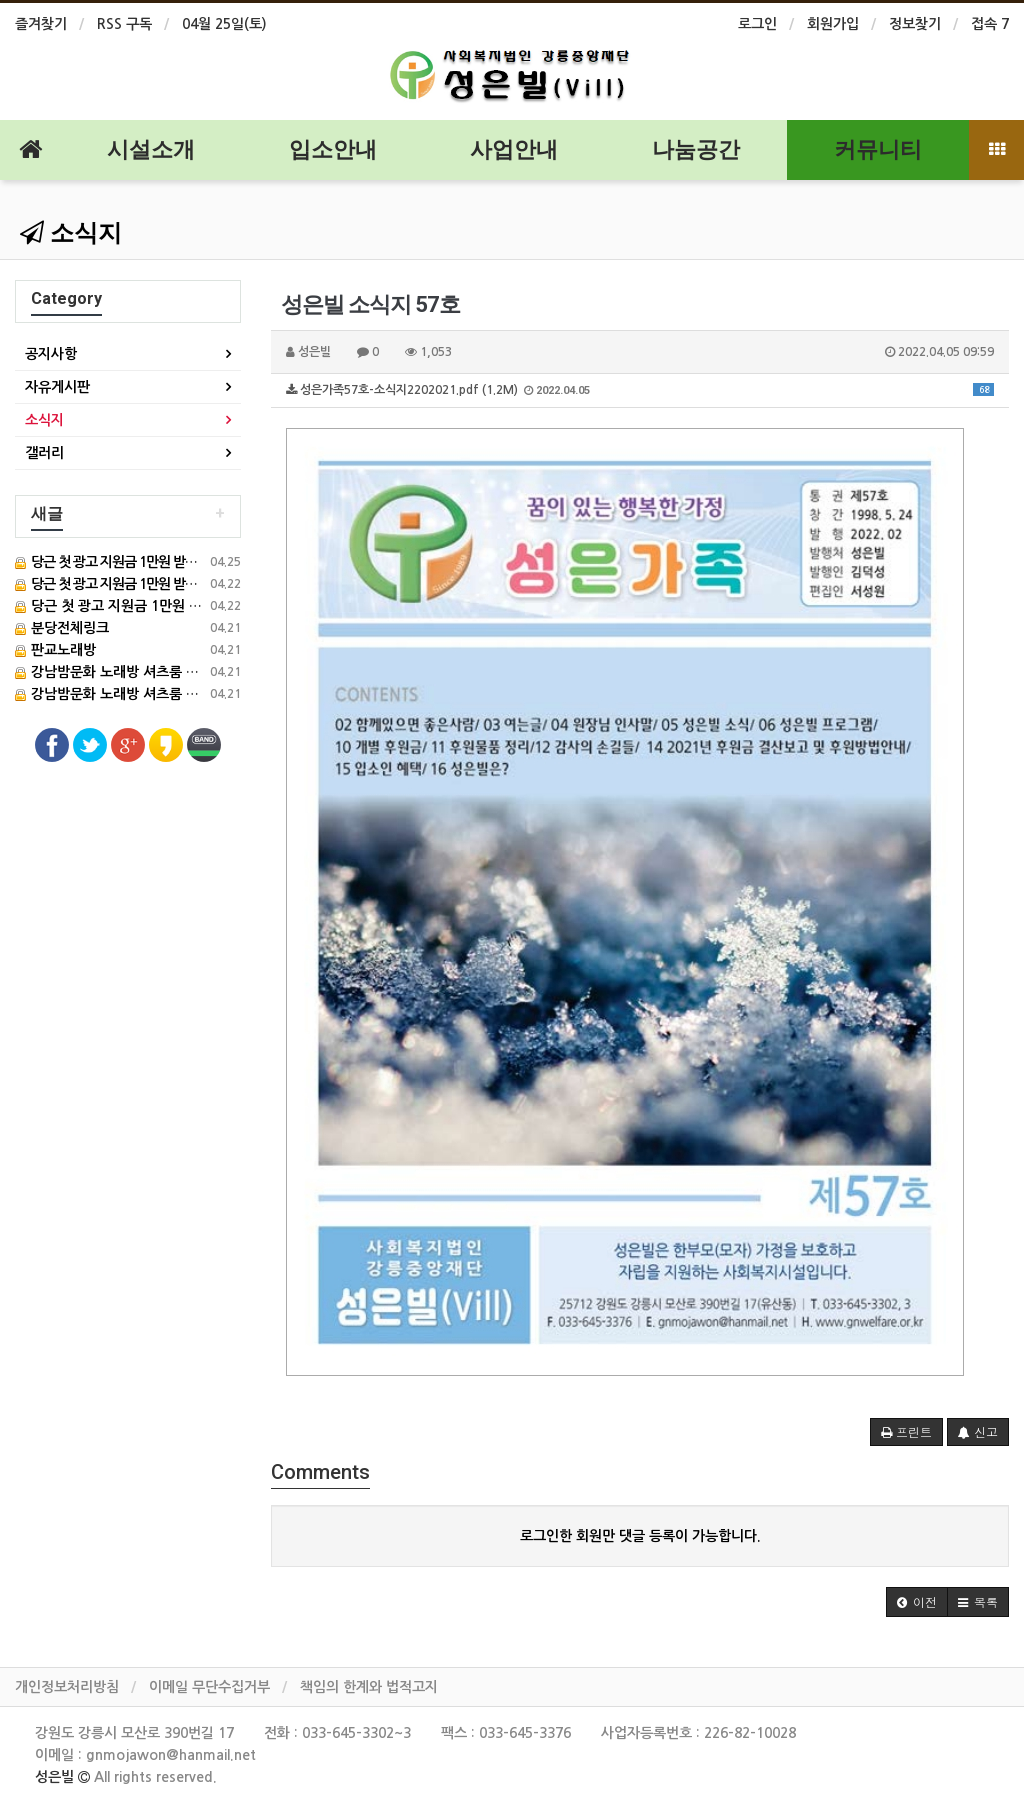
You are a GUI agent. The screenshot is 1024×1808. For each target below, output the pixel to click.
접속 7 (990, 24)
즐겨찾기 (41, 24)
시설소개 (151, 149)
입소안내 (333, 149)
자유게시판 (57, 387)
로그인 (757, 24)
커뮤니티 (878, 149)
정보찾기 (915, 24)
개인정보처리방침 (67, 1687)
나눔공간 (696, 149)
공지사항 (51, 354)
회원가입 (833, 24)
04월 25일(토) (224, 24)
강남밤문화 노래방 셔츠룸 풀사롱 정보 (135, 672)
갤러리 (44, 453)
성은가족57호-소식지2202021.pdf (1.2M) (640, 390)
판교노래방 (55, 650)
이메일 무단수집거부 (209, 1687)
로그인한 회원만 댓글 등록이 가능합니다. (640, 1536)
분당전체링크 (62, 628)
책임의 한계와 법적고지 (369, 1687)
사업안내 (514, 149)
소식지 (71, 233)
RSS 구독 (124, 24)
